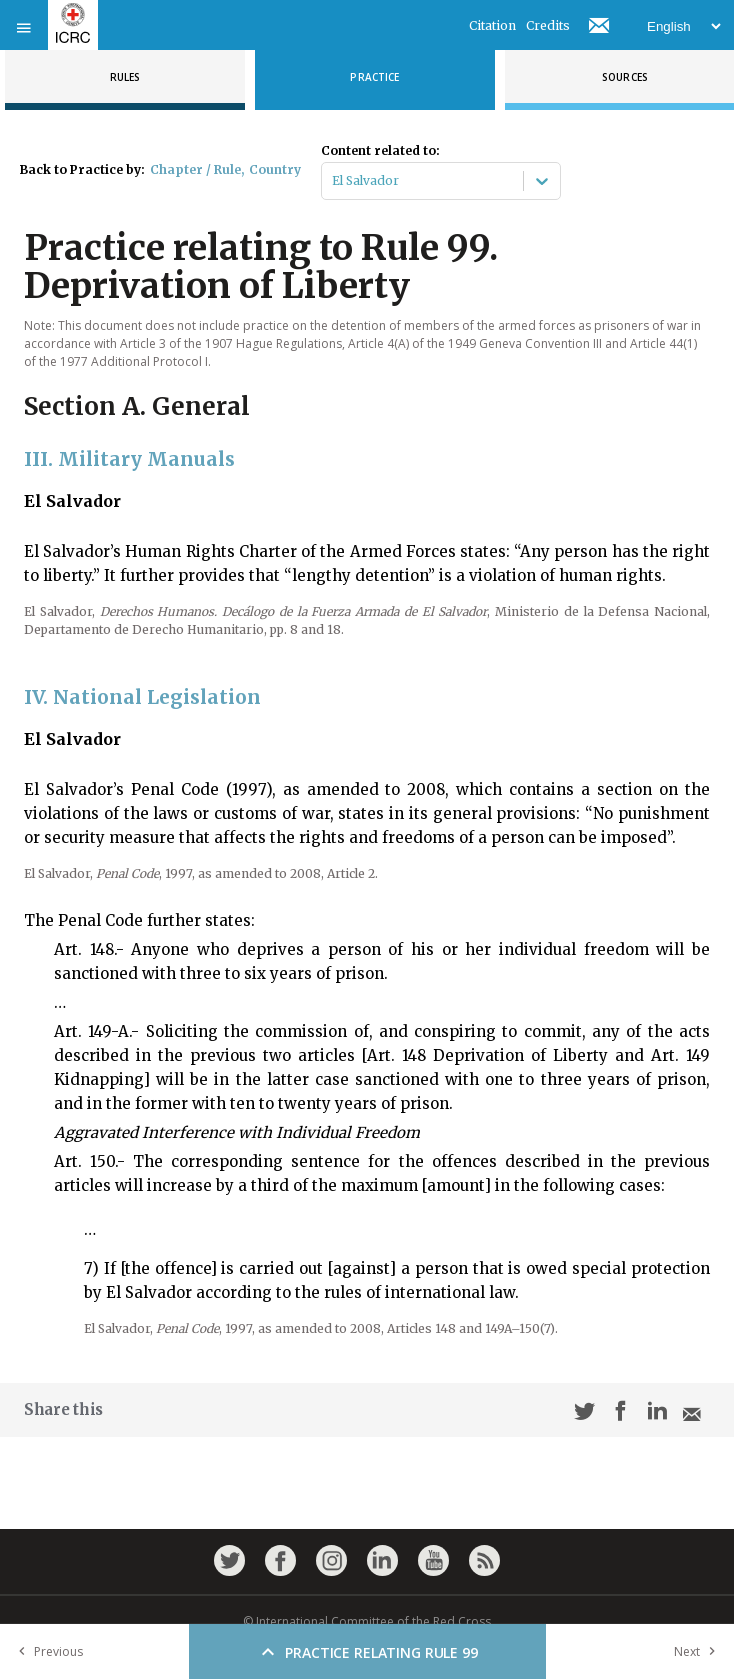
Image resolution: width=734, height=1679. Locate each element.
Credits (548, 25)
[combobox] (333, 181)
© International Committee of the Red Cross (367, 1621)
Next (699, 1651)
